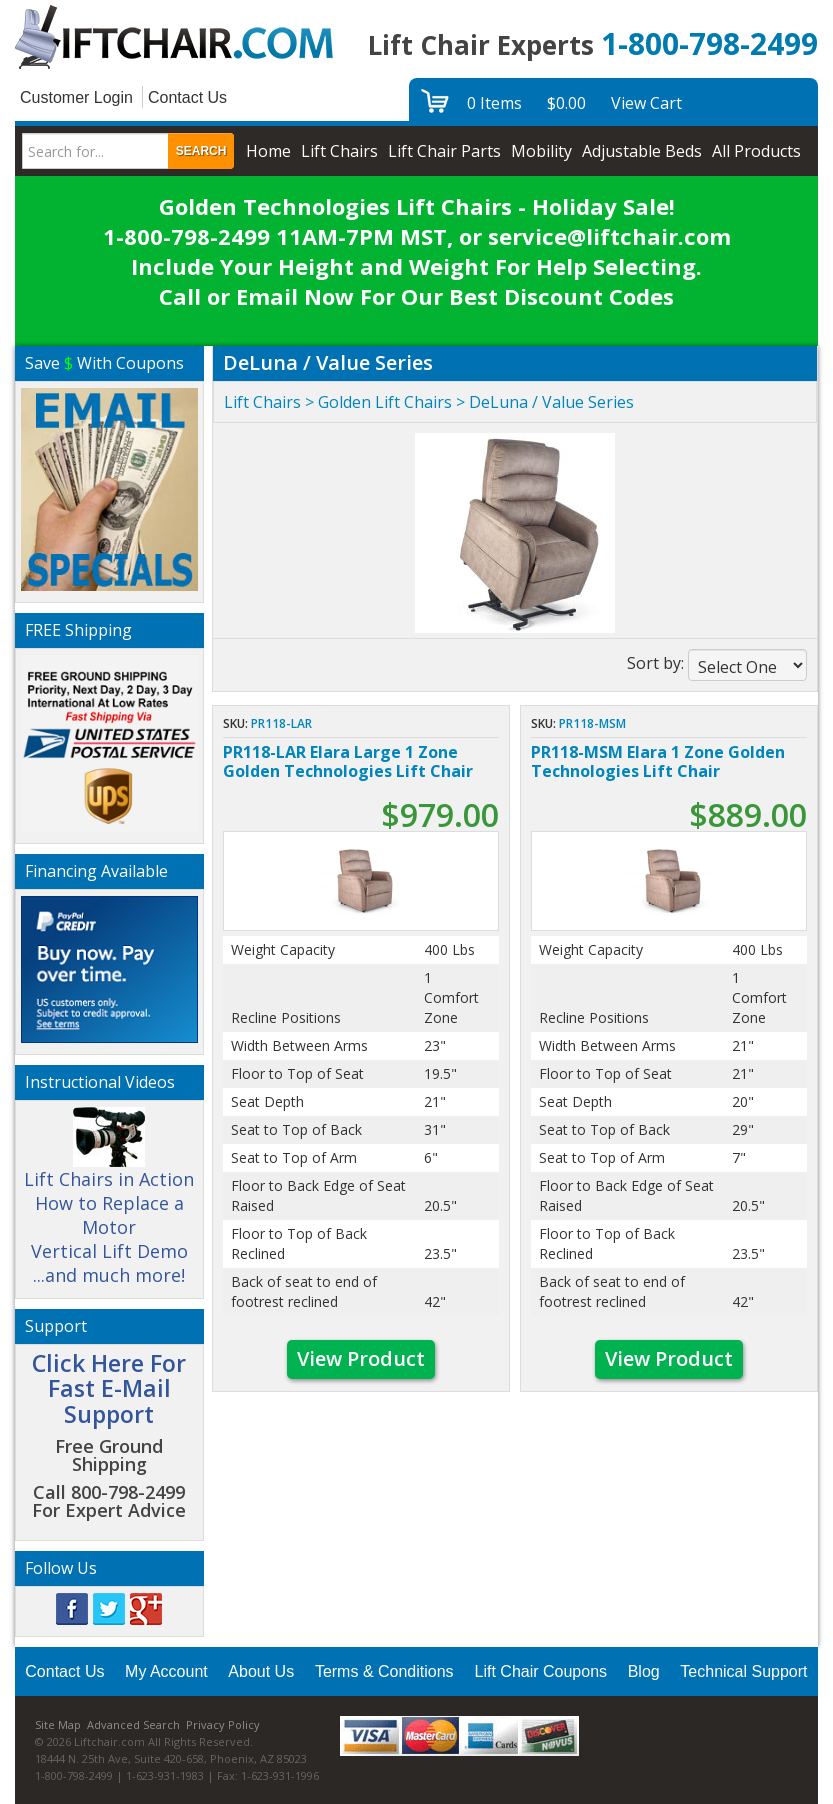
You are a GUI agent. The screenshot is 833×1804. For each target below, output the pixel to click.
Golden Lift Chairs (385, 402)
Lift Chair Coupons (541, 1671)
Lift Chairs (262, 402)
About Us (261, 1671)
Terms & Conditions (384, 1671)
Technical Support (743, 1671)
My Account (166, 1671)
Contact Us (187, 97)
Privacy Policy (223, 1724)
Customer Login (76, 97)
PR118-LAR (281, 723)
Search (201, 151)
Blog (644, 1671)
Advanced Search (133, 1724)
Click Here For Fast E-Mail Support (109, 1388)
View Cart (646, 103)
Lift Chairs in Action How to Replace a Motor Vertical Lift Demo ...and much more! (109, 1205)
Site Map (58, 1724)
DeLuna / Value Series (551, 402)
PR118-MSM (592, 723)
